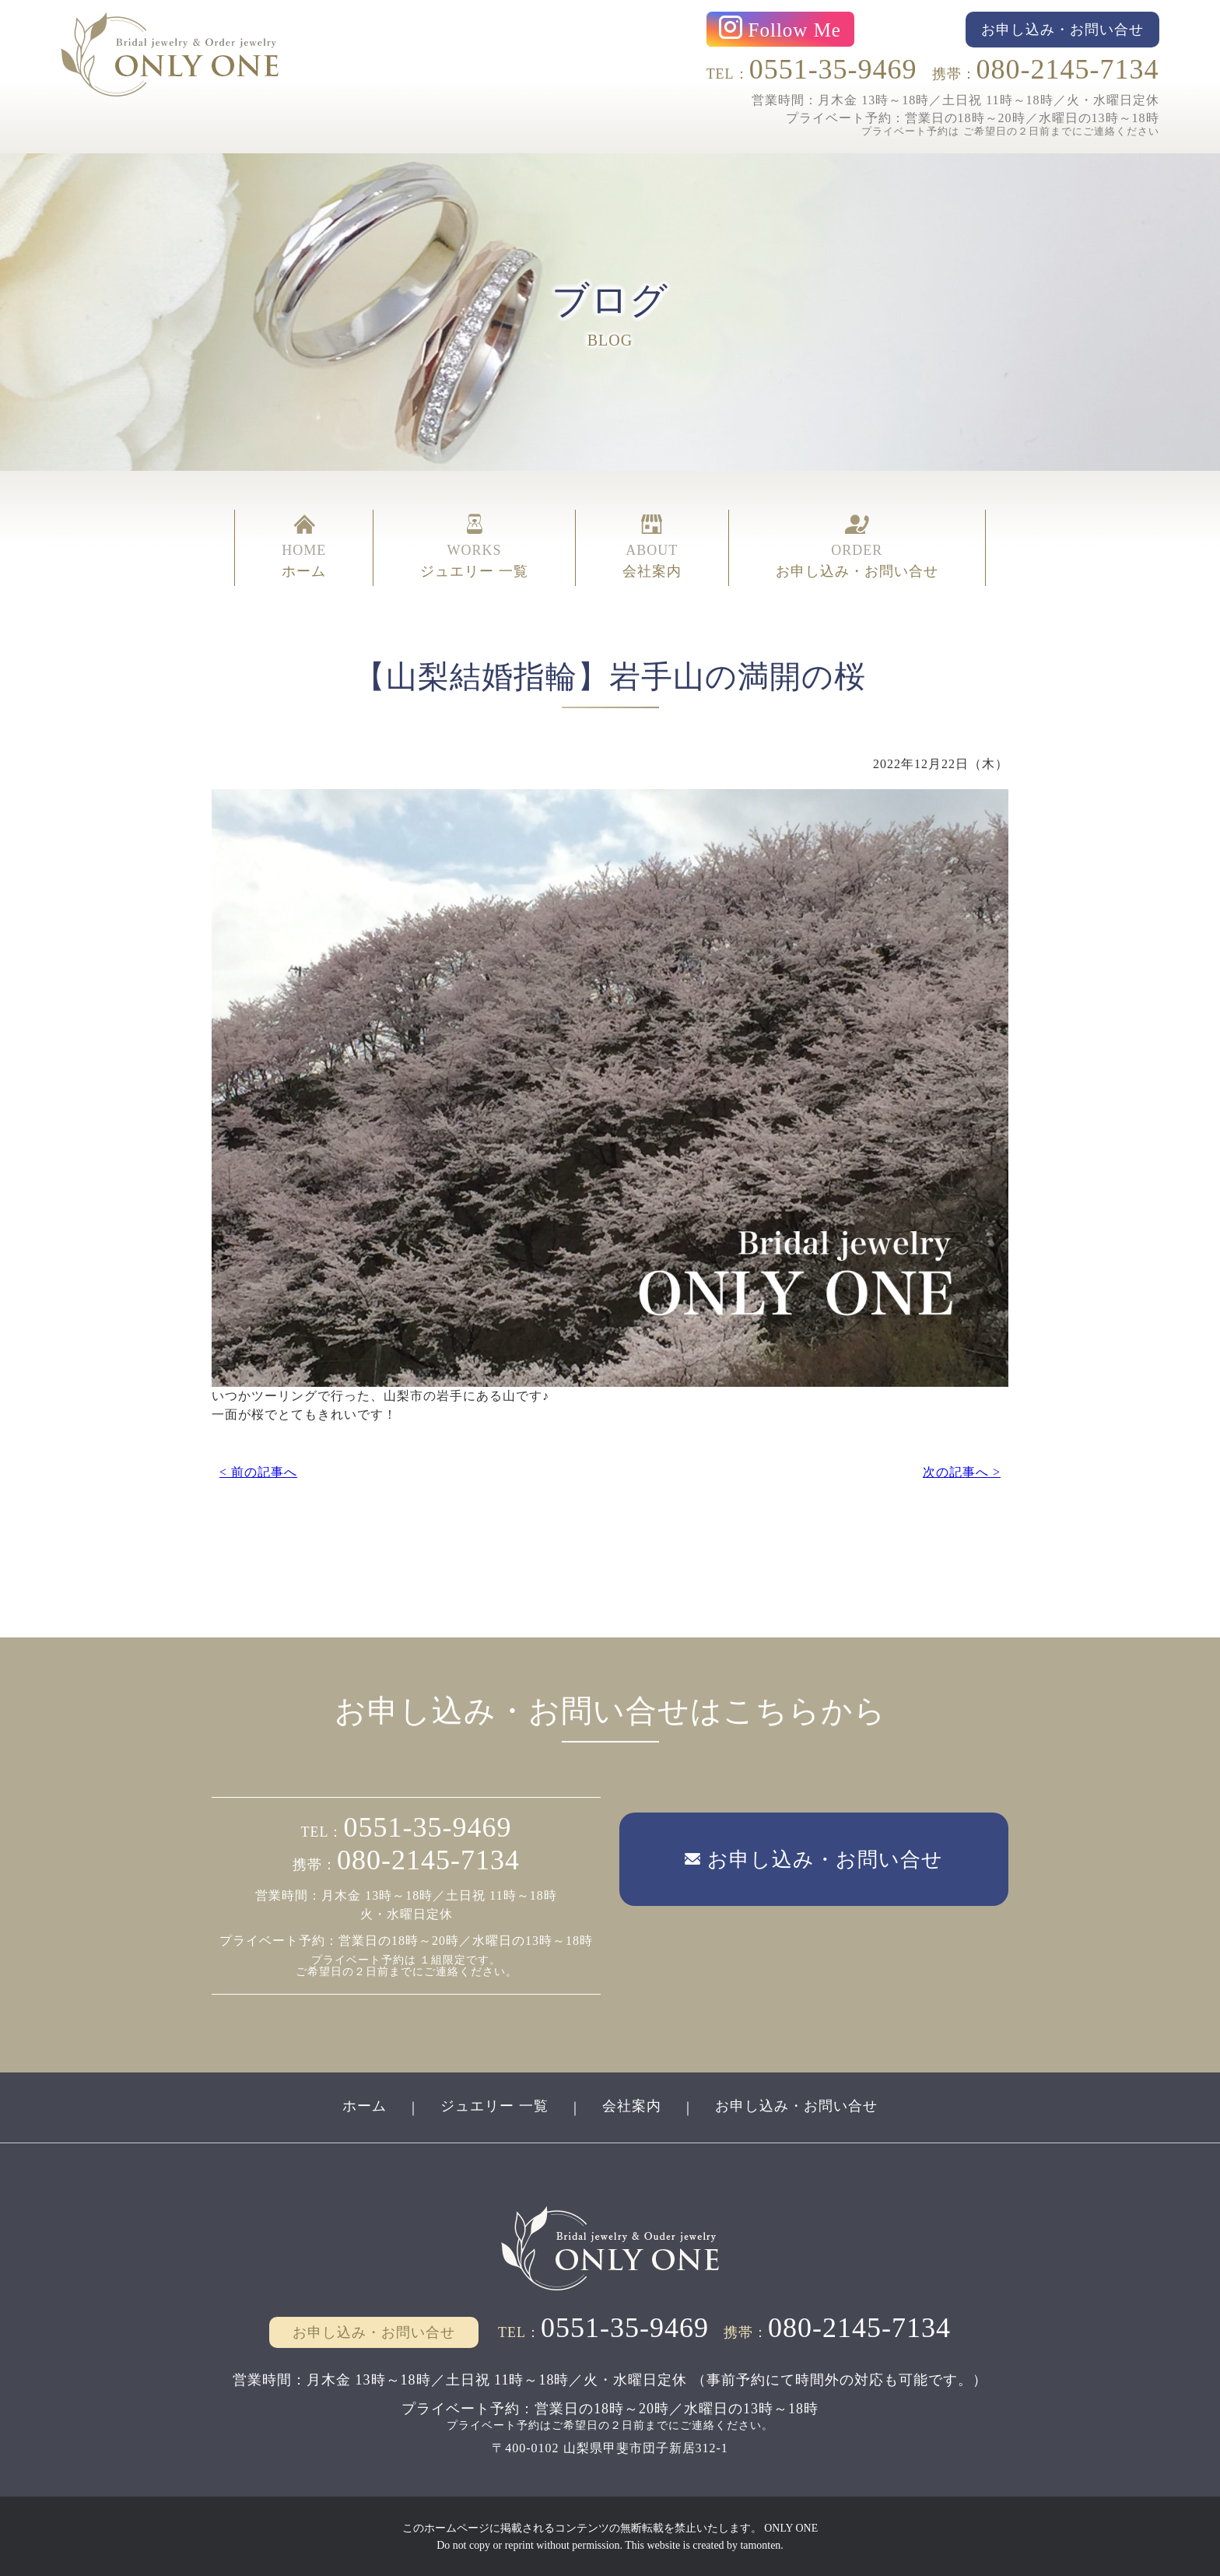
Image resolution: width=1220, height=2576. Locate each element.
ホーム (364, 2105)
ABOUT (652, 547)
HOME (304, 547)
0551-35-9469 (833, 69)
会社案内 (631, 2105)
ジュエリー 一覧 (494, 2105)
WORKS (474, 547)
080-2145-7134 (1067, 69)
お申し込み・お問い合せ (796, 2105)
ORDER (857, 547)
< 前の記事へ (258, 1471)
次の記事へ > (962, 1471)
